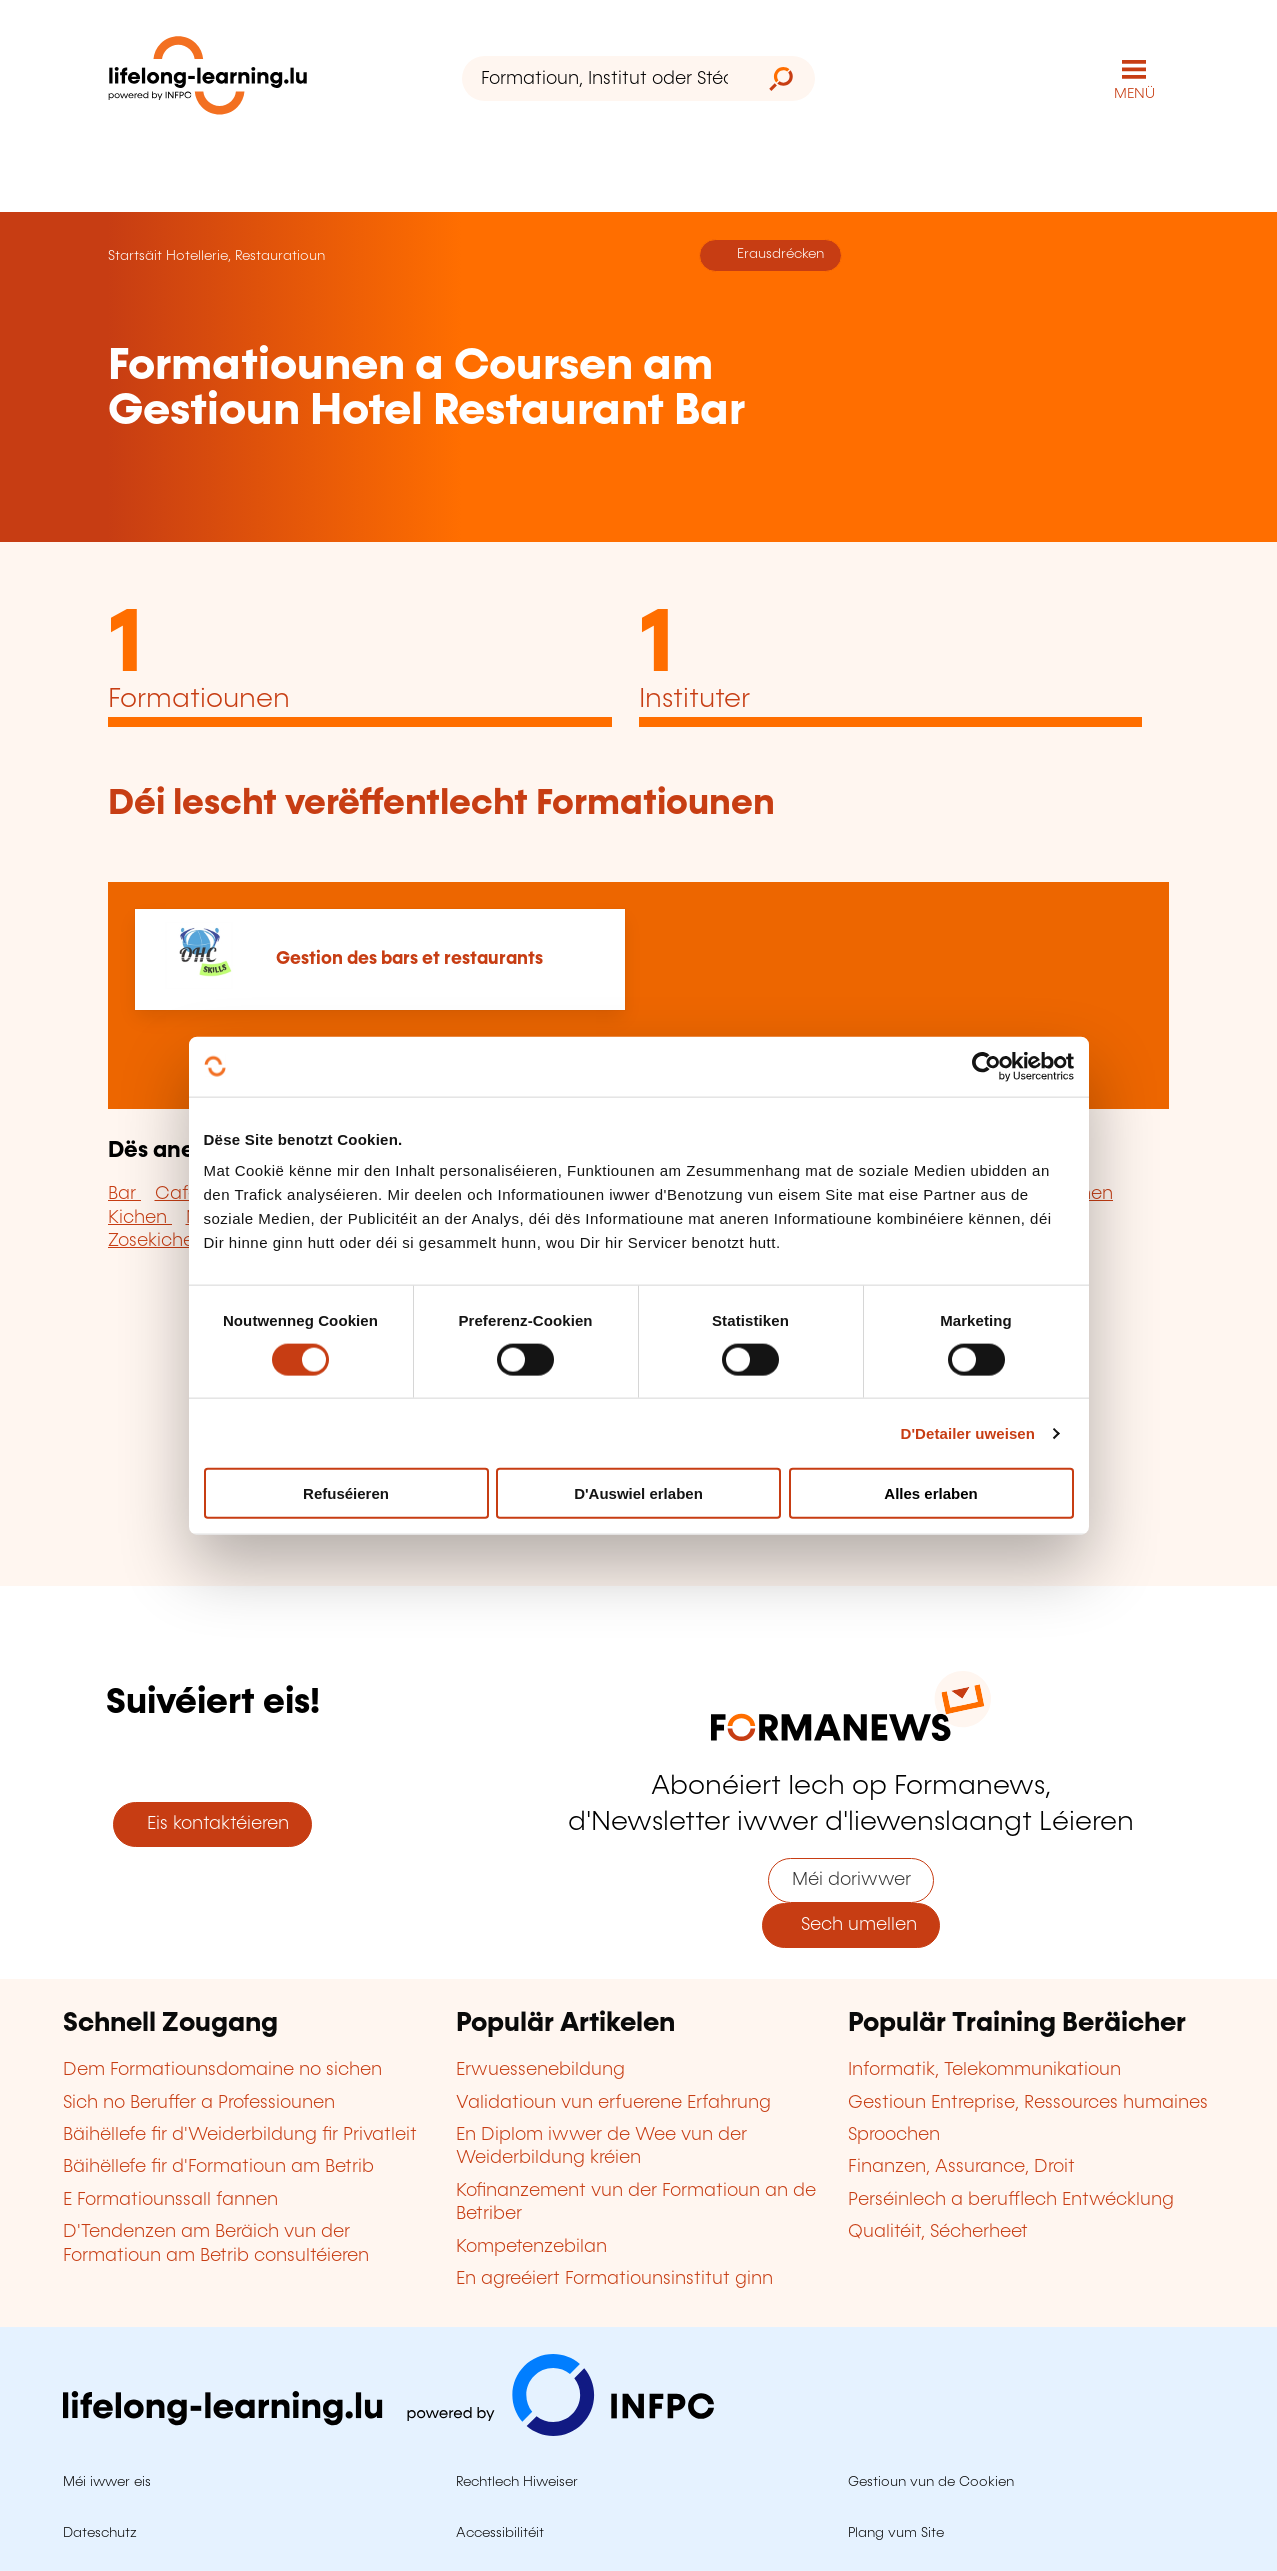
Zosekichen (156, 1241)
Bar (124, 1194)
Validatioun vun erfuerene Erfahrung (613, 2103)
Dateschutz (100, 2533)
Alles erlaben (930, 1493)
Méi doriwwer (851, 1880)
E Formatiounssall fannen (170, 2200)
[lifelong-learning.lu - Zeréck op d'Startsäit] (208, 79)
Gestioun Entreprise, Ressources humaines (1028, 2103)
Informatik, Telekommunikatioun (984, 2070)
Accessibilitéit (500, 2533)
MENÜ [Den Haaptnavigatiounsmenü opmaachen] (1134, 94)
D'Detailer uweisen (967, 1432)
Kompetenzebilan (531, 2247)
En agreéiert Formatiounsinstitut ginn (614, 2279)
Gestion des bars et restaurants (409, 959)
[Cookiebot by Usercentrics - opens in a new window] (986, 1066)
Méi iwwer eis (107, 2482)
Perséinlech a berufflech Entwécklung (1011, 2200)
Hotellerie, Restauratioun (245, 256)
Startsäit (135, 256)
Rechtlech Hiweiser (517, 2482)
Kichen (140, 1218)
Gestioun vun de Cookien (931, 2482)
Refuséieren (346, 1493)
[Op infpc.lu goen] (388, 2431)
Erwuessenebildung (540, 2070)
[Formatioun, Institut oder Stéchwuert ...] (605, 78)
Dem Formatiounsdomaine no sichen (222, 2070)
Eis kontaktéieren (213, 1824)
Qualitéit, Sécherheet (938, 2232)
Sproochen (894, 2135)
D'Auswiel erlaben (638, 1493)
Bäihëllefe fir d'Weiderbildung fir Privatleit (240, 2135)
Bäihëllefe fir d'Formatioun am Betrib (218, 2167)
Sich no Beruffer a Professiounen (199, 2103)
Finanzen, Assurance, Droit (961, 2167)
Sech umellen (851, 1925)
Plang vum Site (896, 2533)
